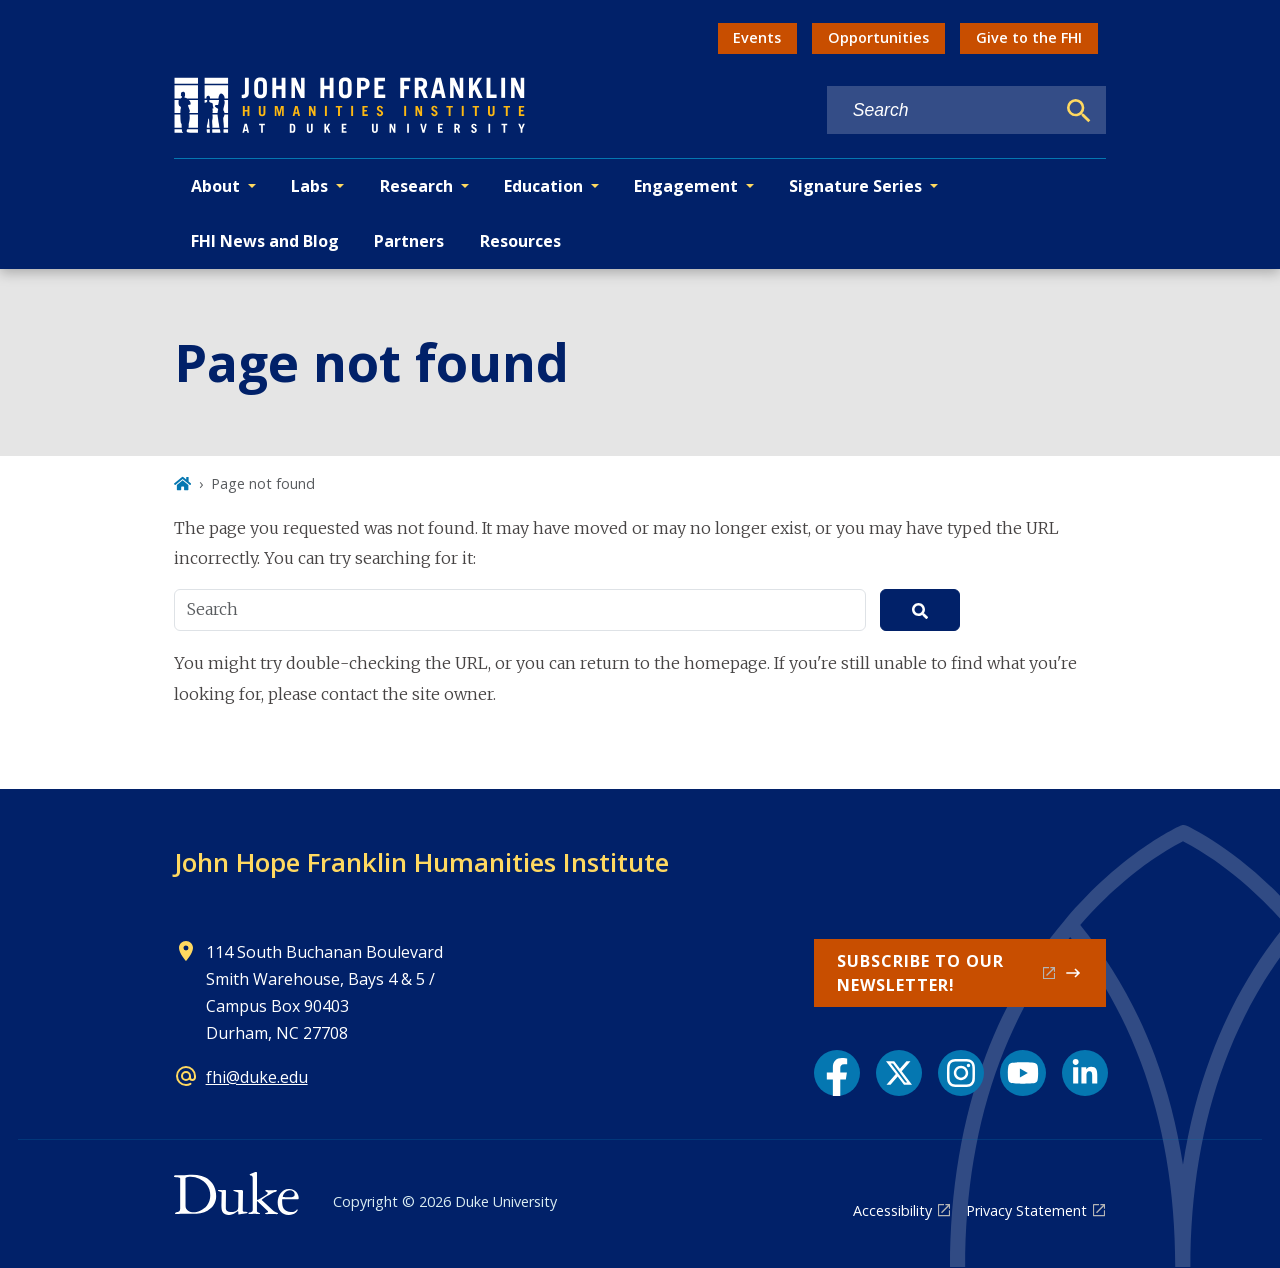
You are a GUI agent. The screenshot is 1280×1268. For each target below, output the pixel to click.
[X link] (899, 1073)
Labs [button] (309, 186)
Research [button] (416, 186)
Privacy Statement (1026, 1210)
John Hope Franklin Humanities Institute (421, 862)
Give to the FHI (1029, 37)
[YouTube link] (1023, 1073)
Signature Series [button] (855, 186)
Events (757, 37)
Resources (520, 241)
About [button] (215, 186)
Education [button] (543, 186)
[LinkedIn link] (1085, 1073)
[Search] (1079, 111)
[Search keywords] (941, 110)
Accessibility (892, 1210)
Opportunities (878, 37)
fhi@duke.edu (257, 1077)
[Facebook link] (837, 1073)
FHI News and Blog (265, 241)
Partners (409, 241)
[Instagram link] (961, 1073)
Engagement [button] (686, 186)
